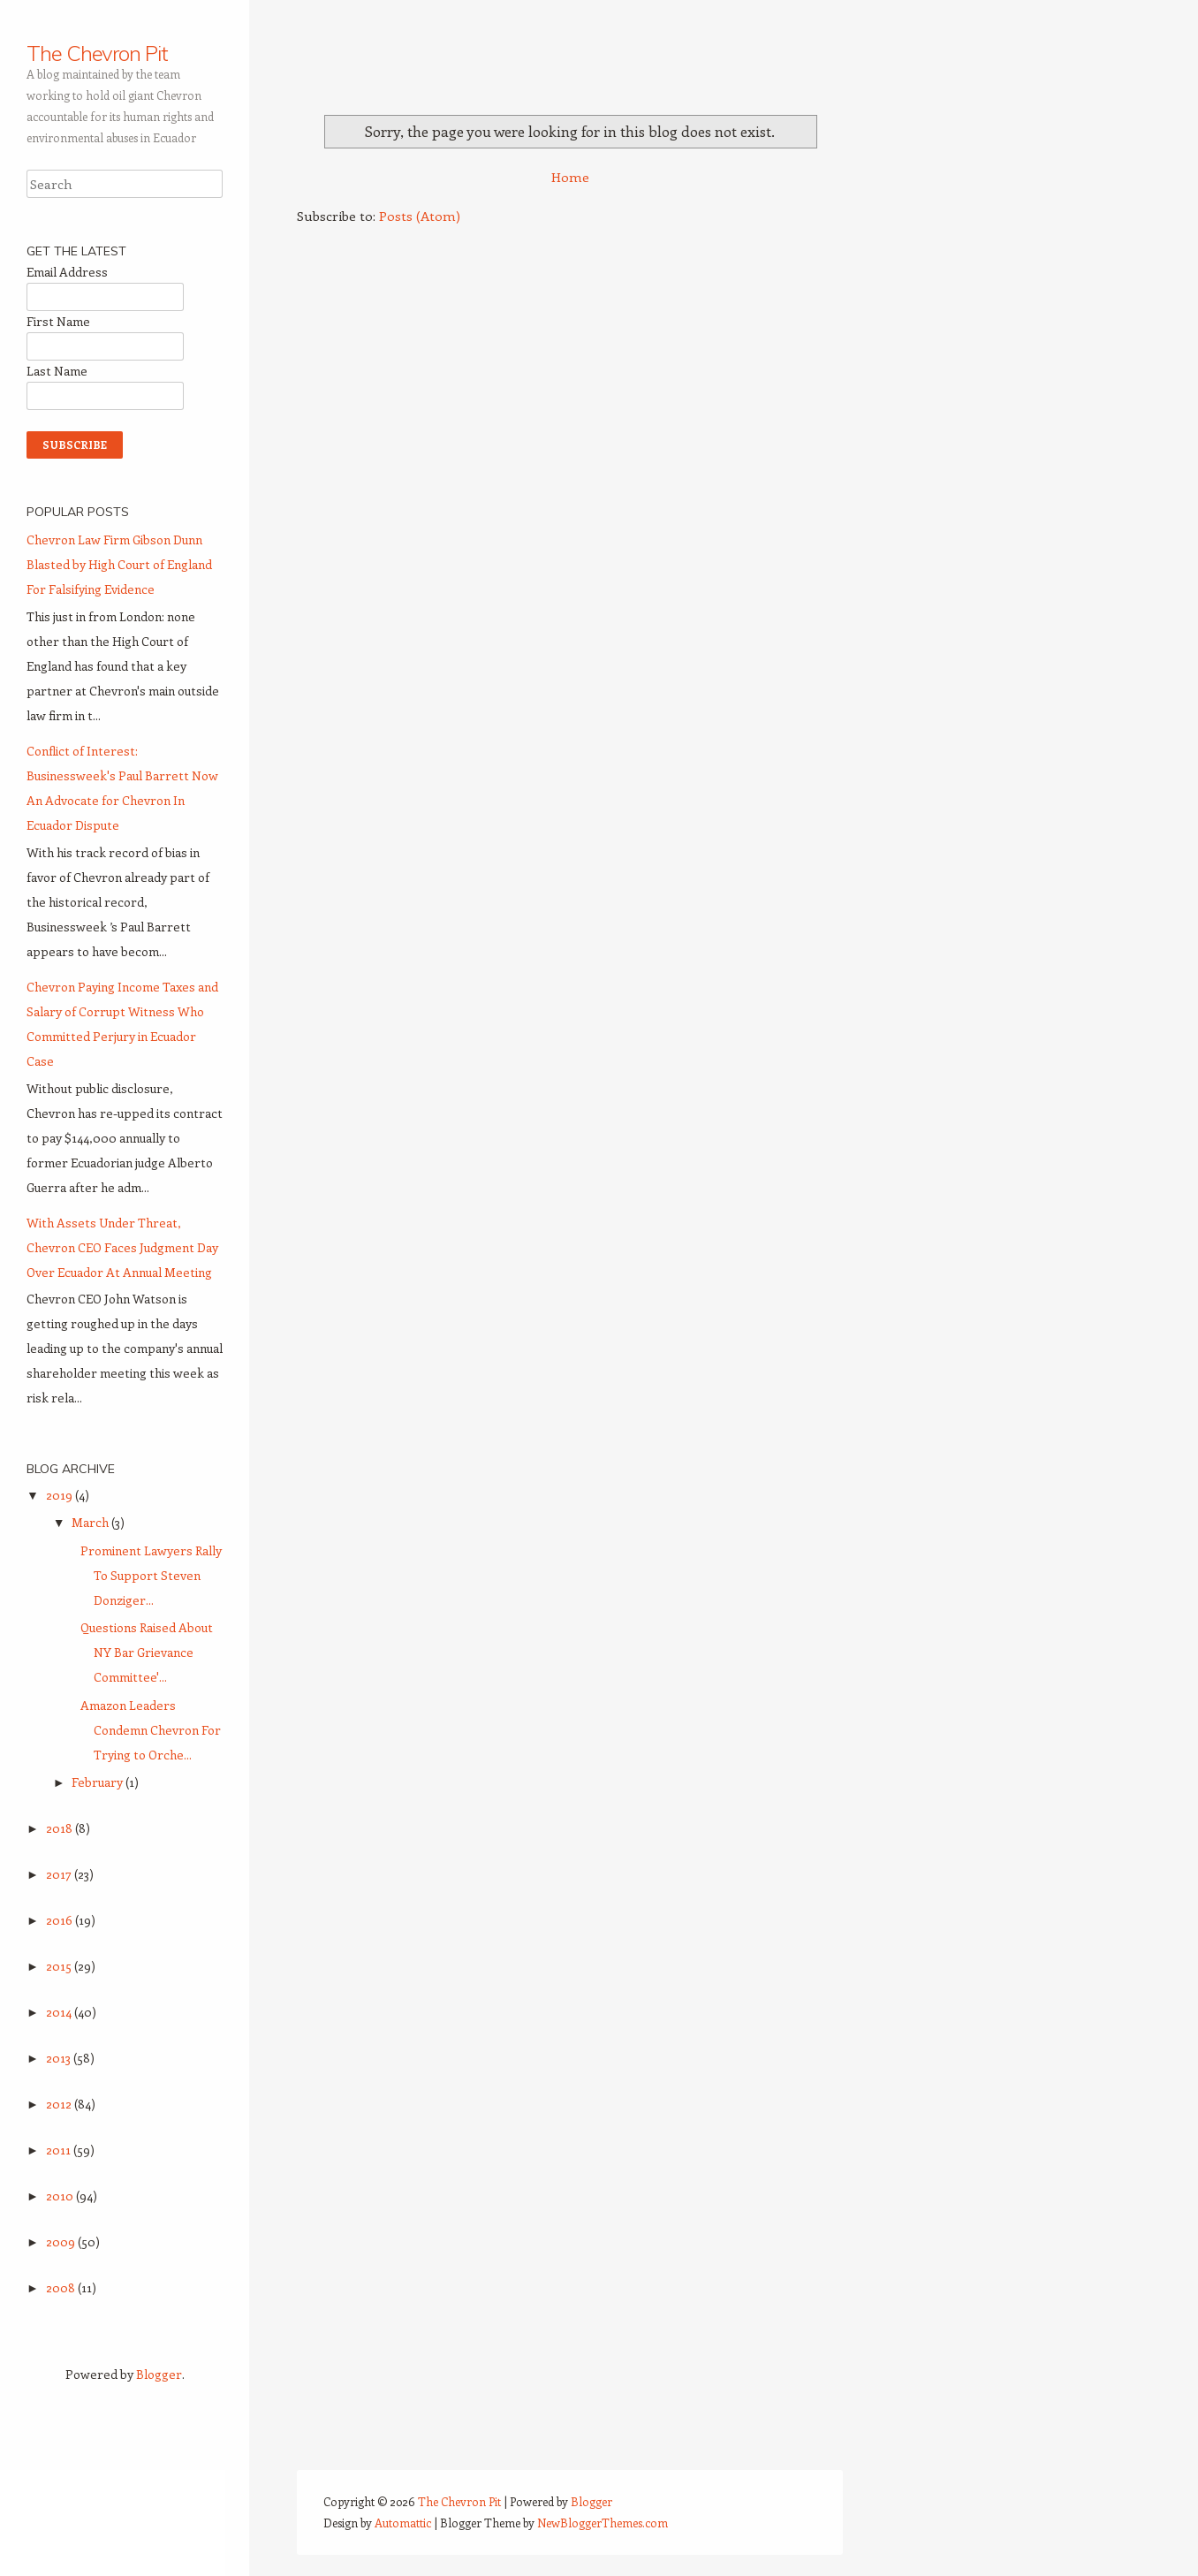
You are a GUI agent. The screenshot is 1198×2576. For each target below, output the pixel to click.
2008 (62, 2287)
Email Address (67, 271)
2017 (60, 1874)
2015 (60, 1965)
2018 (60, 1828)
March (91, 1522)
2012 (60, 2103)
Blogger (159, 2374)
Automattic (403, 2522)
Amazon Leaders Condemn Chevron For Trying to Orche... (150, 1730)
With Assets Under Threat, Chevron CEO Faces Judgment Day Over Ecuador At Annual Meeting (122, 1247)
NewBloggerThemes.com (602, 2522)
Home (570, 177)
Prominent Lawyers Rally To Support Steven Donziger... (151, 1575)
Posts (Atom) (419, 215)
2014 (60, 2011)
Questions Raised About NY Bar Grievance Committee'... (146, 1652)
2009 (62, 2241)
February (98, 1782)
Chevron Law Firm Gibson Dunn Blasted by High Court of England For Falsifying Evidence (119, 564)
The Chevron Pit (97, 53)
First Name (58, 321)
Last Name (57, 370)
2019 (60, 1494)
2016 (60, 1919)
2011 (59, 2149)
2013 (59, 2057)
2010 (61, 2195)
